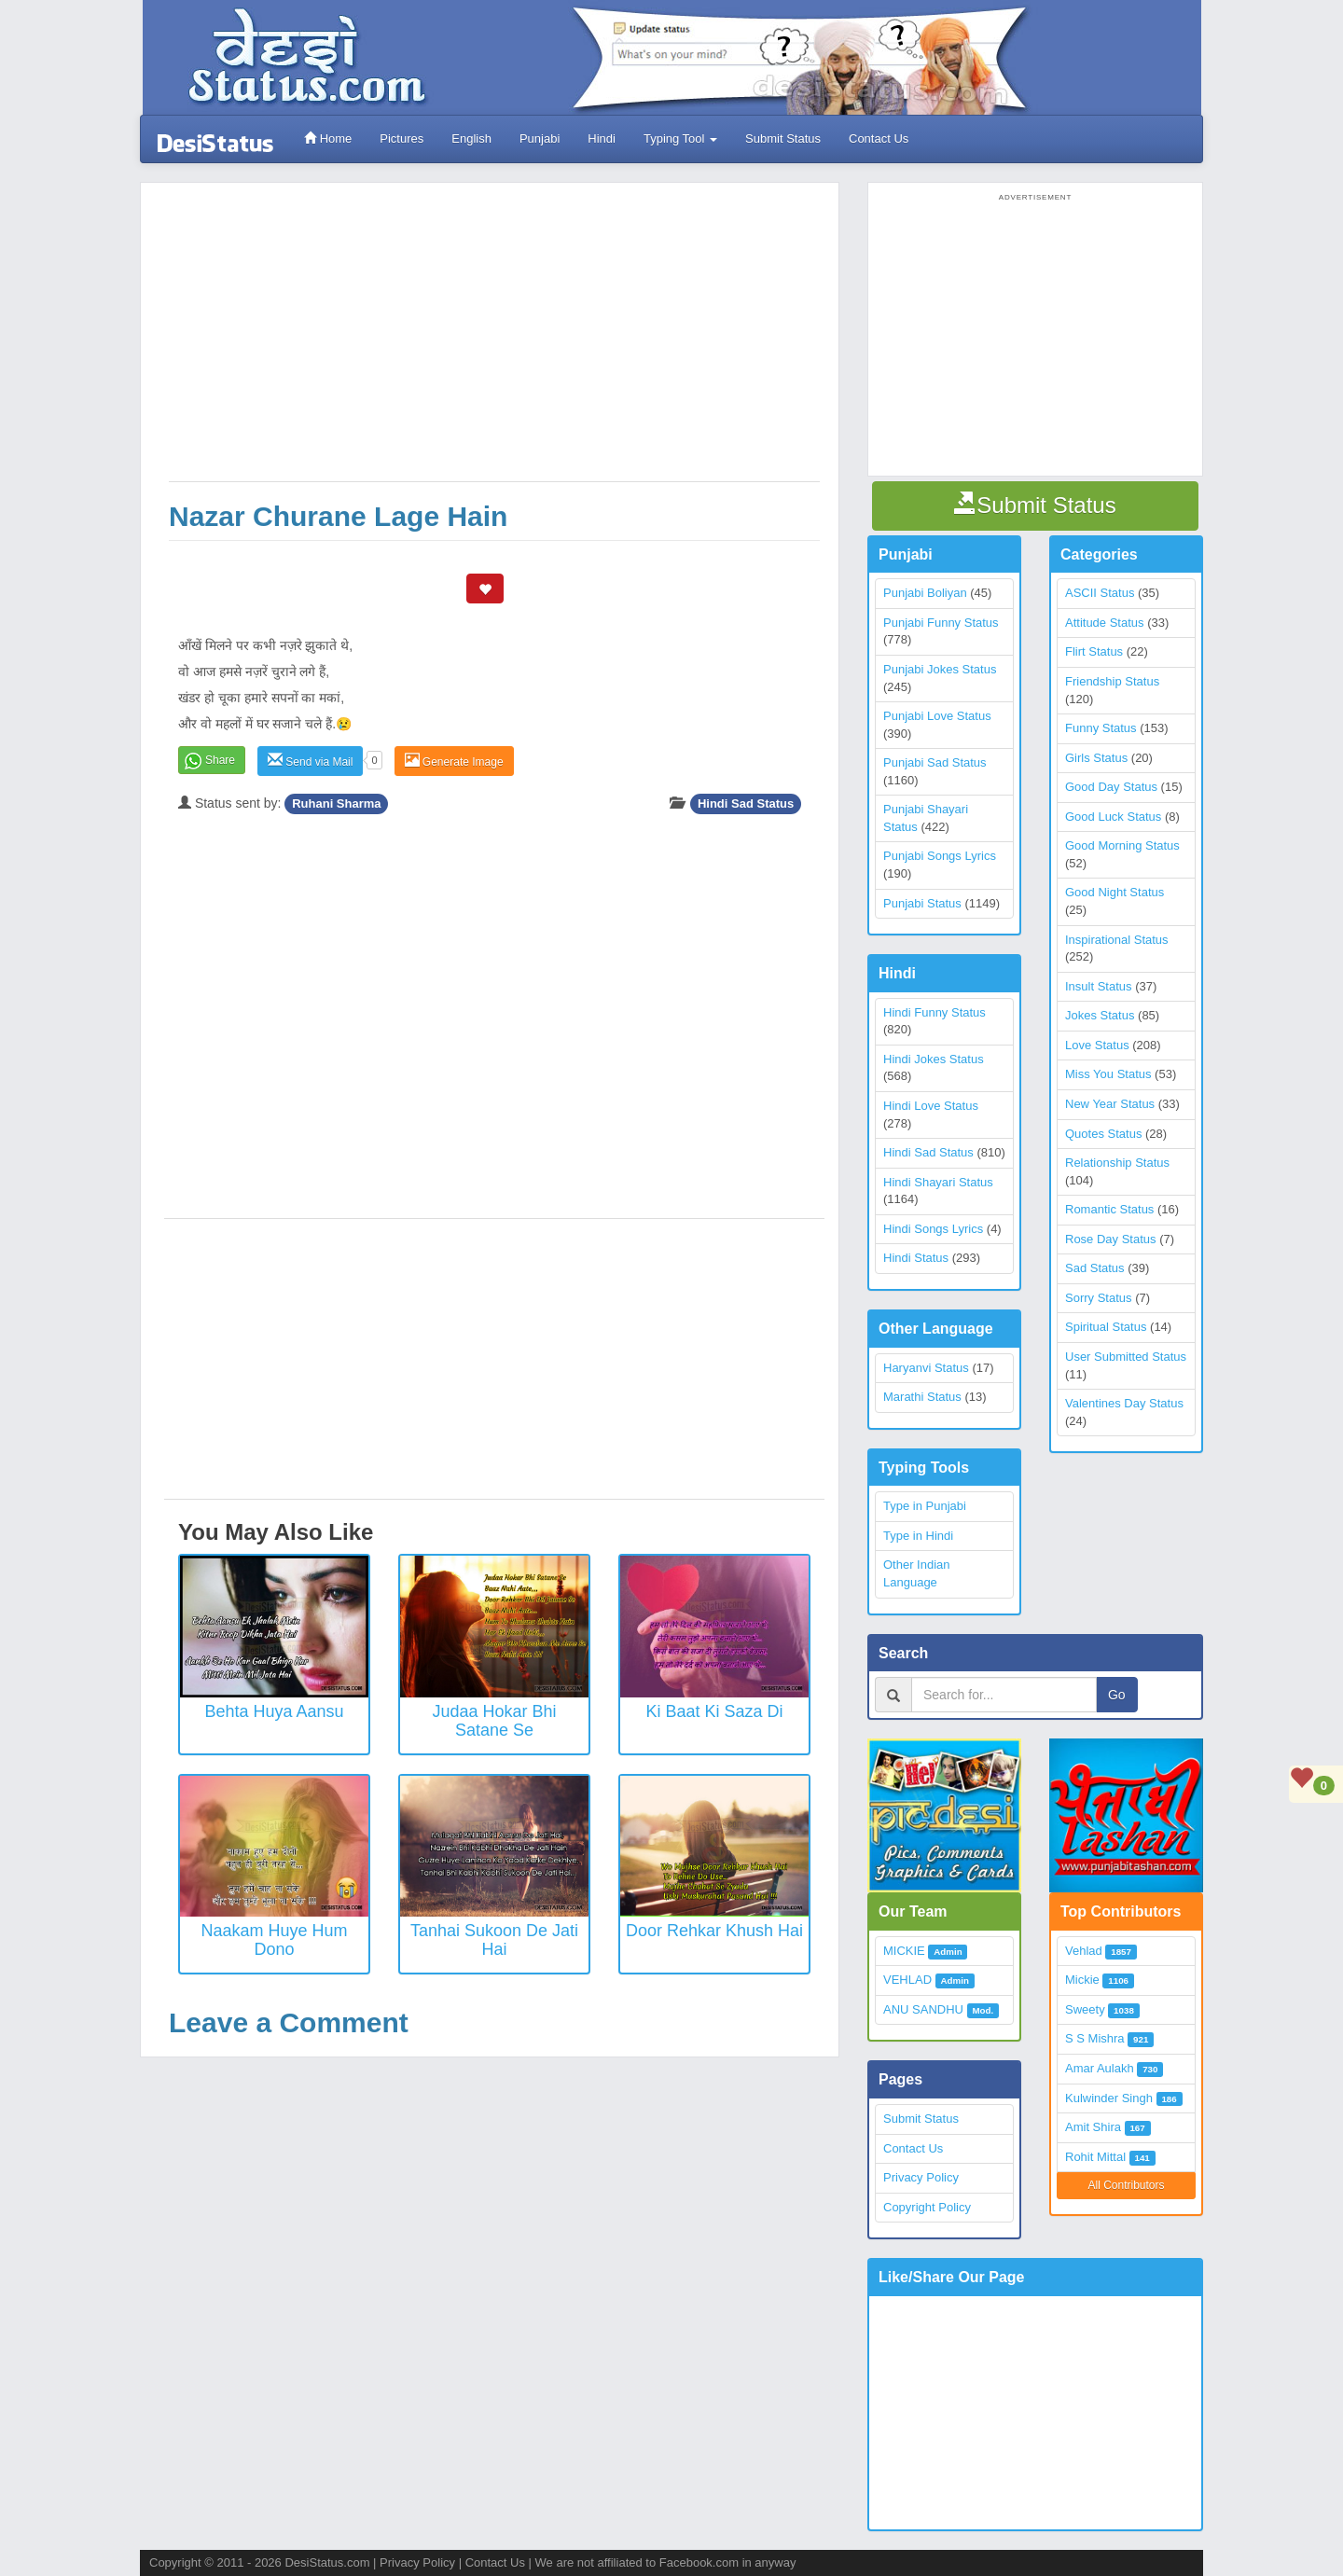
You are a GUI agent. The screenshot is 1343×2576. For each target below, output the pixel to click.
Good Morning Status (1122, 845)
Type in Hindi (918, 1536)
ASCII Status (1099, 593)
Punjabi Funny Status (941, 623)
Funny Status (1101, 728)
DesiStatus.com (326, 2562)
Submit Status (783, 138)
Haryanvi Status (926, 1368)
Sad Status (1095, 1268)
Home (328, 138)
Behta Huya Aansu (273, 1711)
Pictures (401, 138)
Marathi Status (922, 1397)
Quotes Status (1103, 1134)
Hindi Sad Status (746, 803)
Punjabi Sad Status (935, 762)
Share (220, 760)
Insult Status (1098, 986)
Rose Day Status (1110, 1239)
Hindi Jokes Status (933, 1059)
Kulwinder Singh (1109, 2098)
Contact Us (878, 138)
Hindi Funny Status (934, 1012)
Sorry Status (1098, 1298)
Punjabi (539, 138)
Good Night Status (1114, 892)
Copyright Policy (927, 2207)
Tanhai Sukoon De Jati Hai (494, 1940)
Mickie (1082, 1980)
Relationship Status (1117, 1163)
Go (1117, 1694)
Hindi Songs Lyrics (933, 1229)
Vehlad (1083, 1951)
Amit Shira (1093, 2127)
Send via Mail (310, 761)
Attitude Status (1104, 623)
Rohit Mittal (1095, 2157)
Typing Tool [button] (680, 138)
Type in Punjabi (924, 1506)
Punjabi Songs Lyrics (939, 856)
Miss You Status (1108, 1074)
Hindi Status (915, 1258)
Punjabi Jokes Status (939, 669)
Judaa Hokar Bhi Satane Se (494, 1720)
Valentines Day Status (1124, 1403)
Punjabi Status (922, 903)
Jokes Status (1099, 1015)
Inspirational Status (1117, 940)
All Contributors (1125, 2185)
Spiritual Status (1105, 1327)
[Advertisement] (494, 341)
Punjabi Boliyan (925, 593)
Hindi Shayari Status (938, 1182)
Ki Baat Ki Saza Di (713, 1711)
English (471, 138)
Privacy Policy (921, 2177)
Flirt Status (1094, 651)
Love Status (1097, 1045)
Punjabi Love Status (937, 716)
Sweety (1085, 2009)
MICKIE (904, 1951)
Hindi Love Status (930, 1106)
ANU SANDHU (923, 2009)
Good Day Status (1111, 787)
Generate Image (454, 761)
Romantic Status (1109, 1209)
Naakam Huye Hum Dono (274, 1940)
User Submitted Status (1125, 1357)
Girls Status (1096, 758)
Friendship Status (1112, 681)
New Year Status (1110, 1104)
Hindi (602, 138)
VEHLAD (907, 1980)
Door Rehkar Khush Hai (714, 1930)
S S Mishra (1095, 2038)
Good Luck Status (1113, 817)
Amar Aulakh (1099, 2068)
